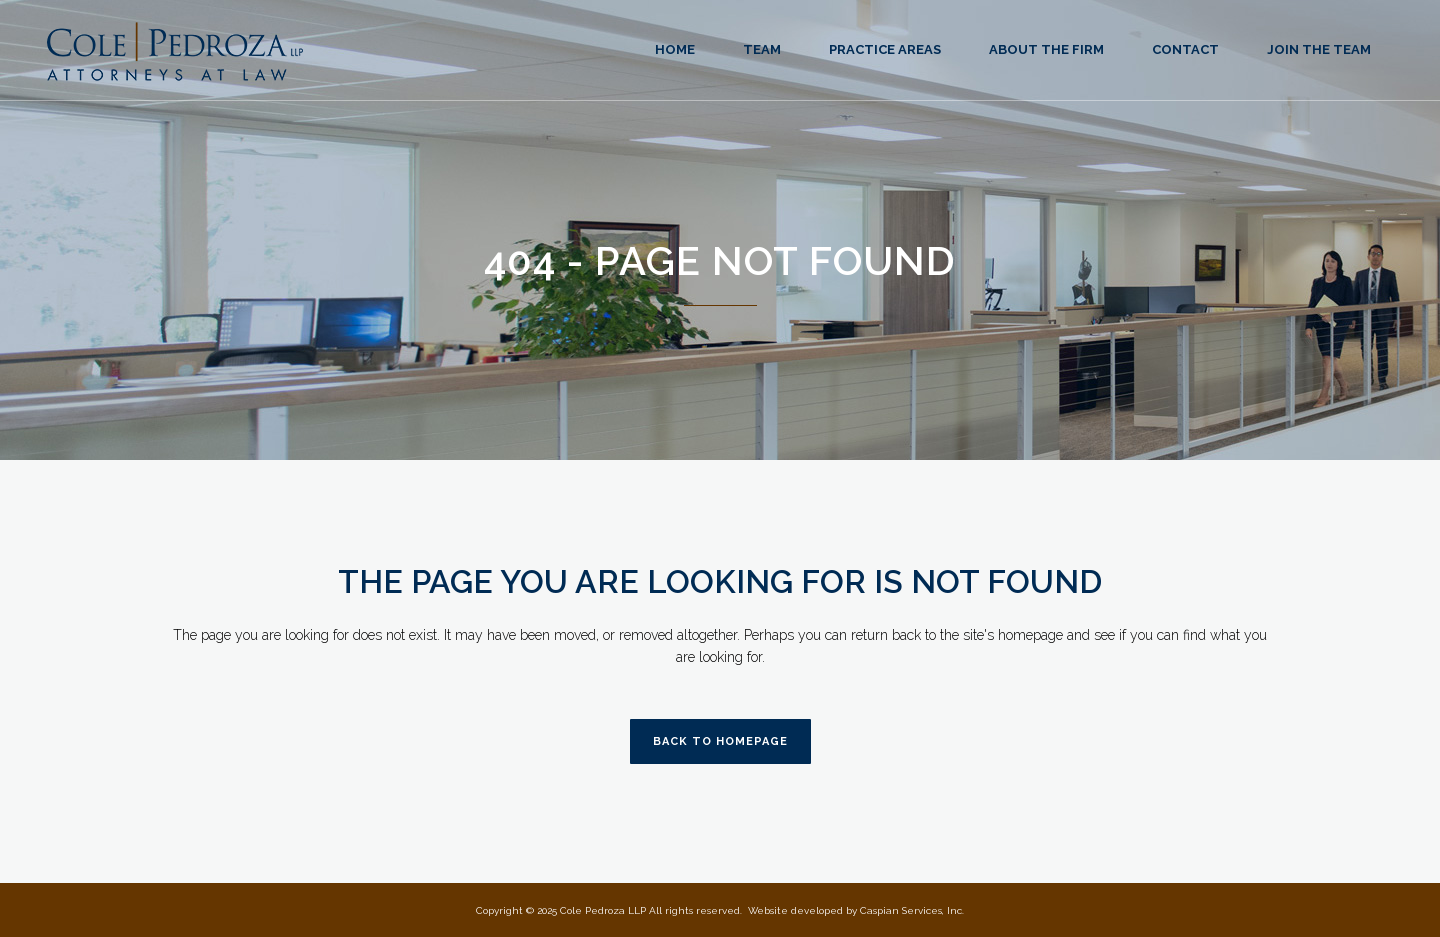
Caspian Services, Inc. (912, 910)
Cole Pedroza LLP (603, 910)
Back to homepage (720, 741)
